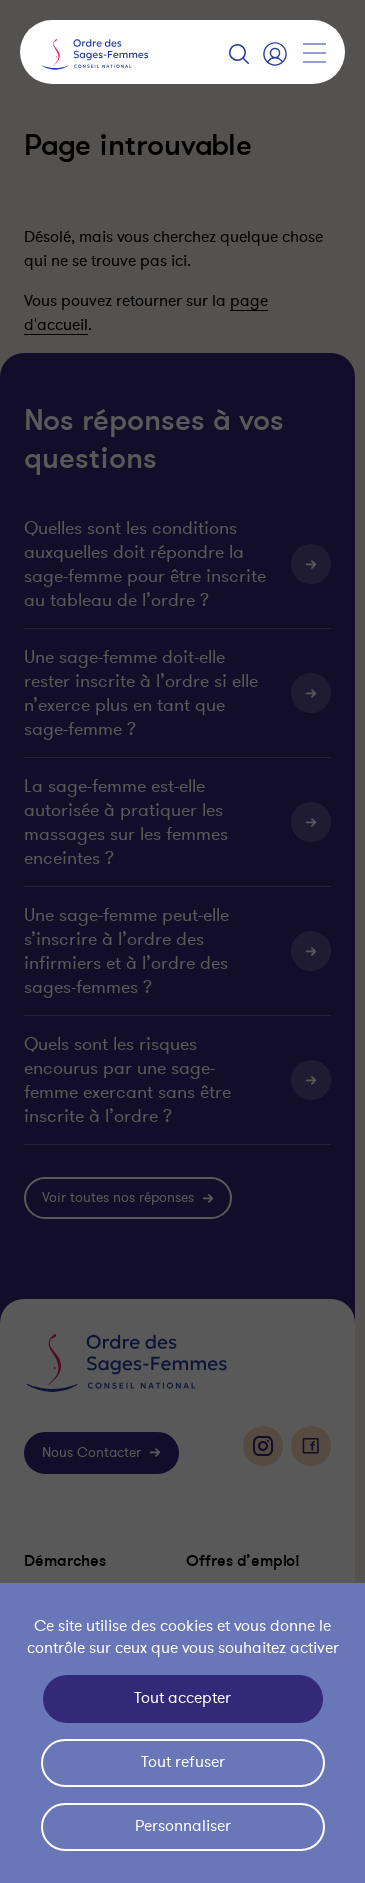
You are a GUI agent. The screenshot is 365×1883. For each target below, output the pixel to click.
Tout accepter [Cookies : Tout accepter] (182, 1698)
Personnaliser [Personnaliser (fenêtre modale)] (183, 1826)
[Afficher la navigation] (314, 53)
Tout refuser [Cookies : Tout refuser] (183, 1762)
